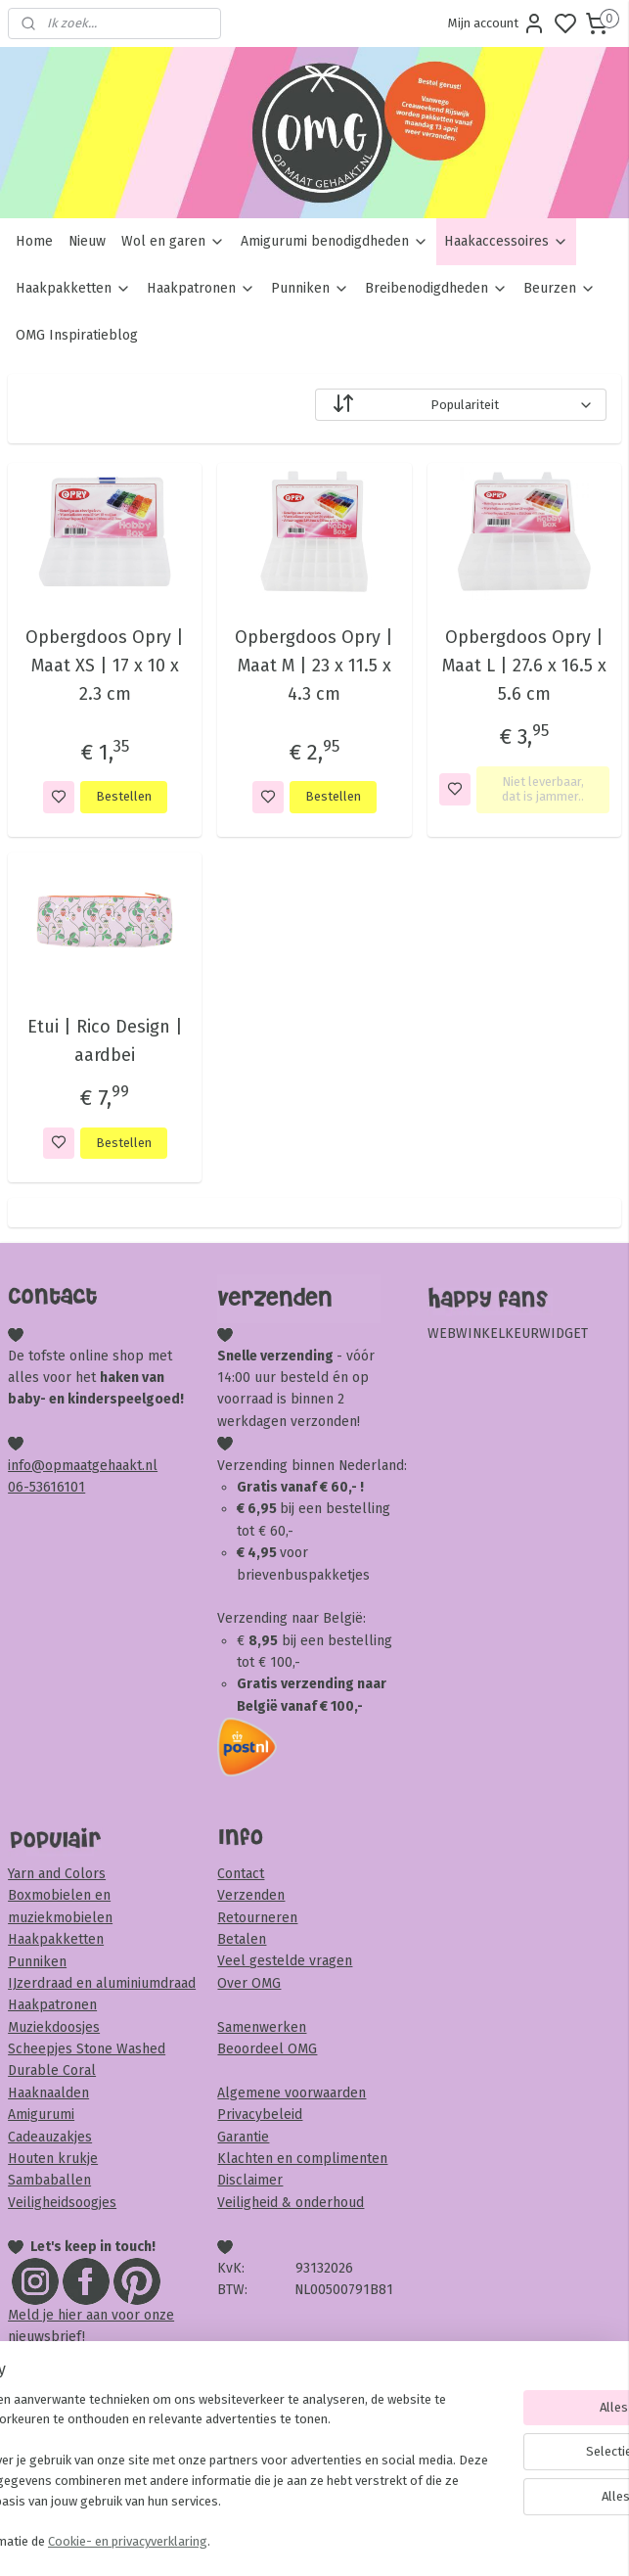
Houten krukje (53, 2158)
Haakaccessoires (506, 241)
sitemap (389, 2540)
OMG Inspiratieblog (77, 335)
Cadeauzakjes (50, 2137)
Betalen (241, 1939)
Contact (240, 1873)
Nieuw (87, 241)
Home (34, 241)
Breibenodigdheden (436, 288)
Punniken (310, 288)
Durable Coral (52, 2070)
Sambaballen (49, 2180)
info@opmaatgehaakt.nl (82, 1465)
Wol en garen (173, 241)
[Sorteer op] (461, 405)
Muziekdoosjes (54, 2027)
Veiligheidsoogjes (62, 2202)
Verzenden (251, 1895)
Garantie (243, 2137)
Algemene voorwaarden (291, 2093)
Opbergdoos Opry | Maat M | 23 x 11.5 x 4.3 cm (314, 665)
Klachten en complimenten (302, 2158)
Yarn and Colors (57, 1873)
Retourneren (257, 1917)
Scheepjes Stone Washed (86, 2049)
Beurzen (559, 288)
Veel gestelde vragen (284, 1961)
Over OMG (249, 1983)
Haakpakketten (73, 288)
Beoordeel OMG (267, 2049)
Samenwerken (261, 2027)
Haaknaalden (48, 2093)
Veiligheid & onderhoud (290, 2202)
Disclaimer (250, 2180)
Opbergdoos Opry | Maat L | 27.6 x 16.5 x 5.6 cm (524, 665)
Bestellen (124, 797)
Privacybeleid (259, 2114)
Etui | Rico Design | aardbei (105, 1041)
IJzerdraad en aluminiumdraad (102, 1983)
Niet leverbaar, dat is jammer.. (543, 789)
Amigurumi (41, 2114)
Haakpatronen (201, 288)
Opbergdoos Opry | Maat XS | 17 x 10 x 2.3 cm (104, 665)
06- (18, 1487)
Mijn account (497, 23)
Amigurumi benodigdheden (334, 241)
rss (426, 2540)
